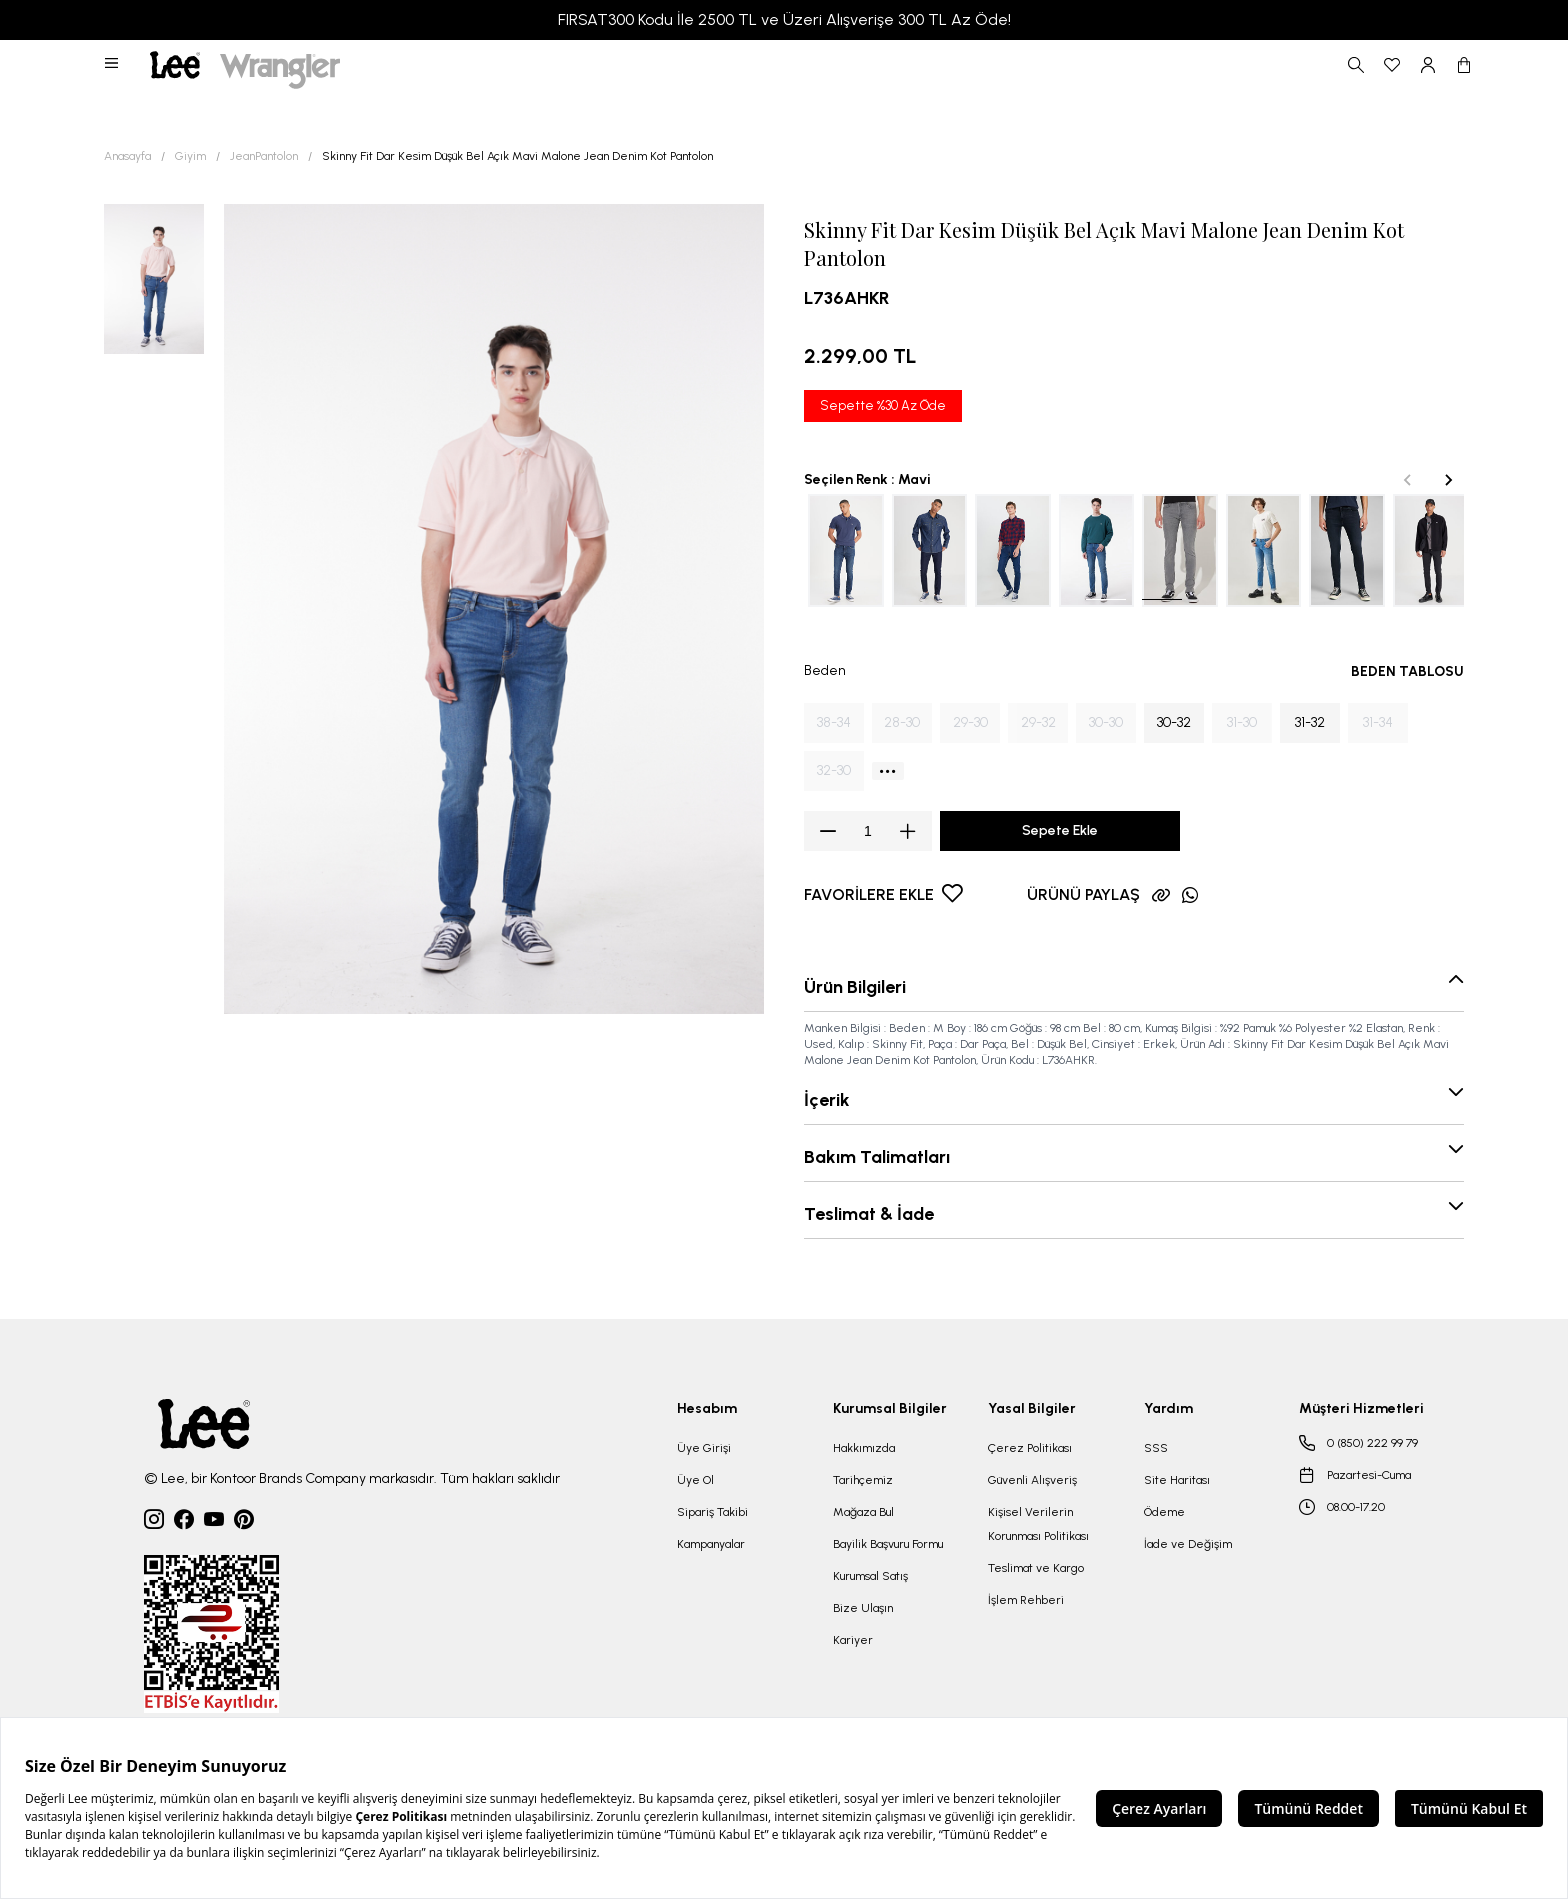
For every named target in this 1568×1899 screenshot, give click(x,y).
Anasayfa (127, 156)
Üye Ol (695, 1480)
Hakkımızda (864, 1448)
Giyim (190, 156)
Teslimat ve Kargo (1036, 1568)
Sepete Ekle (1060, 830)
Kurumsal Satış (870, 1576)
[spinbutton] (868, 831)
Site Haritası (1177, 1480)
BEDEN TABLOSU (1407, 671)
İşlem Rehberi (1026, 1600)
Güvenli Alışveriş (1032, 1480)
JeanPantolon (264, 156)
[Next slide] (1448, 480)
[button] (113, 65)
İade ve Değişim (1188, 1544)
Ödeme (1164, 1512)
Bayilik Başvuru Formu (888, 1544)
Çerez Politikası (1030, 1448)
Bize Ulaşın (863, 1608)
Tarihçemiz (863, 1480)
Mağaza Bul (863, 1512)
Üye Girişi (704, 1448)
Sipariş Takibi (712, 1512)
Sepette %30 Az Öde (883, 405)
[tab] (1106, 599)
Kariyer (853, 1640)
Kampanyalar (711, 1544)
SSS (1156, 1448)
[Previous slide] (1408, 480)
